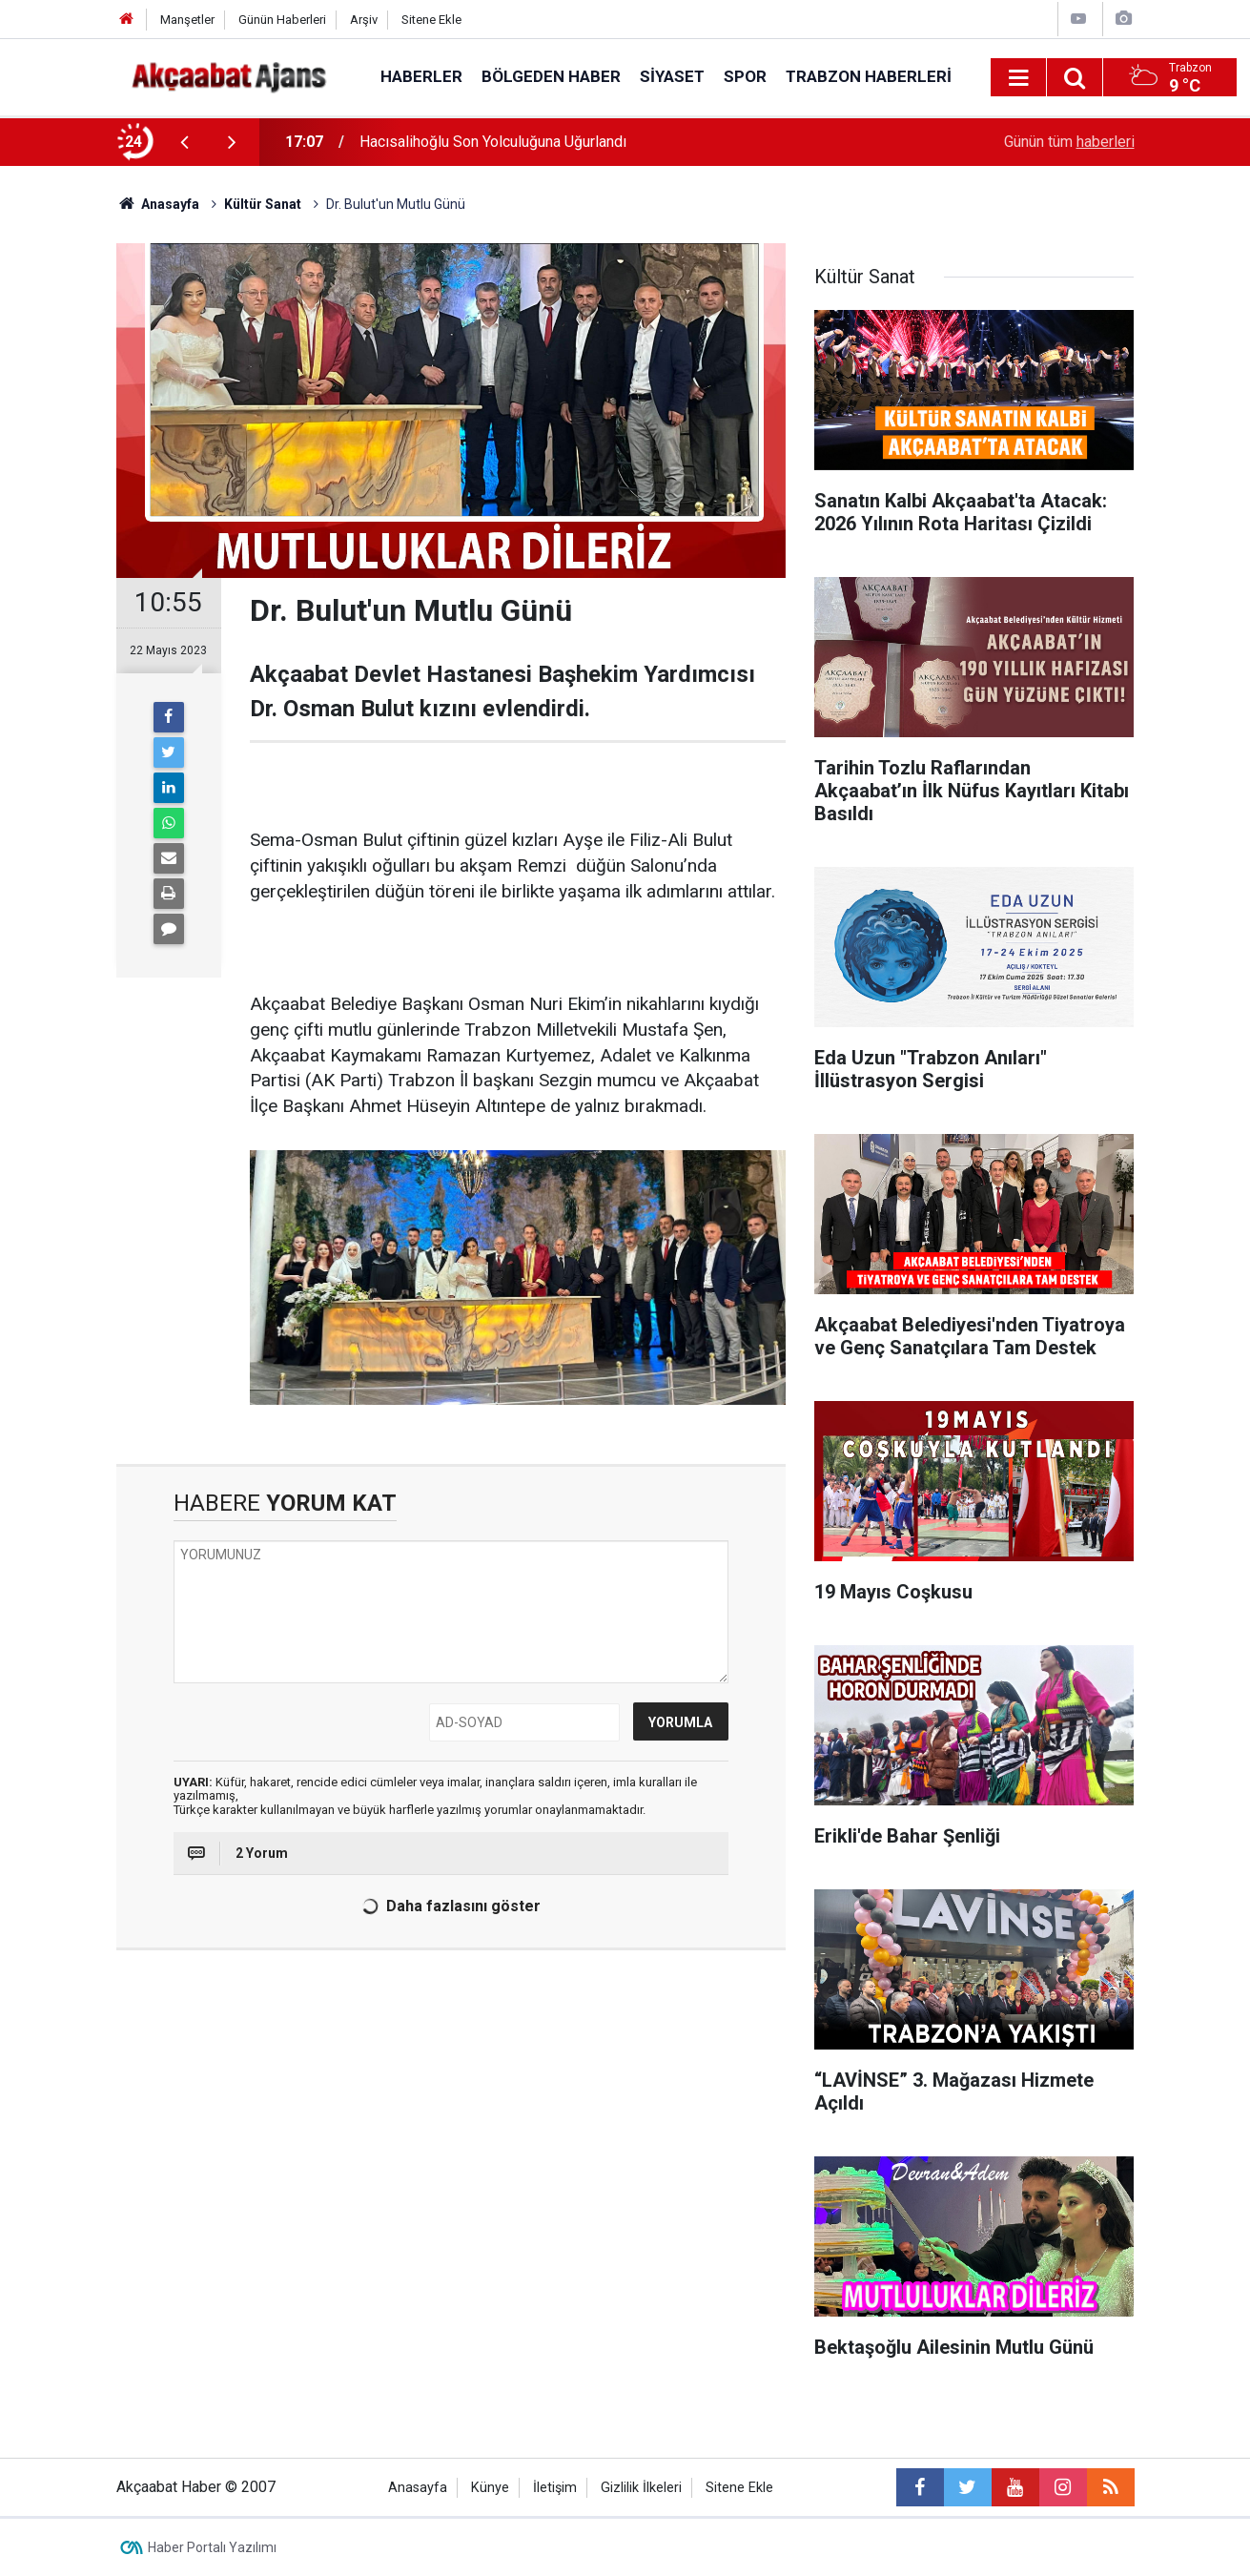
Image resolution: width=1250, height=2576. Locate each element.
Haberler (421, 76)
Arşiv (364, 19)
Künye (490, 2488)
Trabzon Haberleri (869, 76)
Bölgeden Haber (551, 76)
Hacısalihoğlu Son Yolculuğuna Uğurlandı (492, 142)
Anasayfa (417, 2488)
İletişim (555, 2488)
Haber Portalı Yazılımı (212, 2547)
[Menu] (1019, 78)
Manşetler (187, 19)
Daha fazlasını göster (448, 1906)
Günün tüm (1069, 142)
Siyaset (672, 76)
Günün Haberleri (282, 19)
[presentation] (185, 142)
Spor (745, 76)
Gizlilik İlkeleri (641, 2488)
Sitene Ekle (431, 19)
